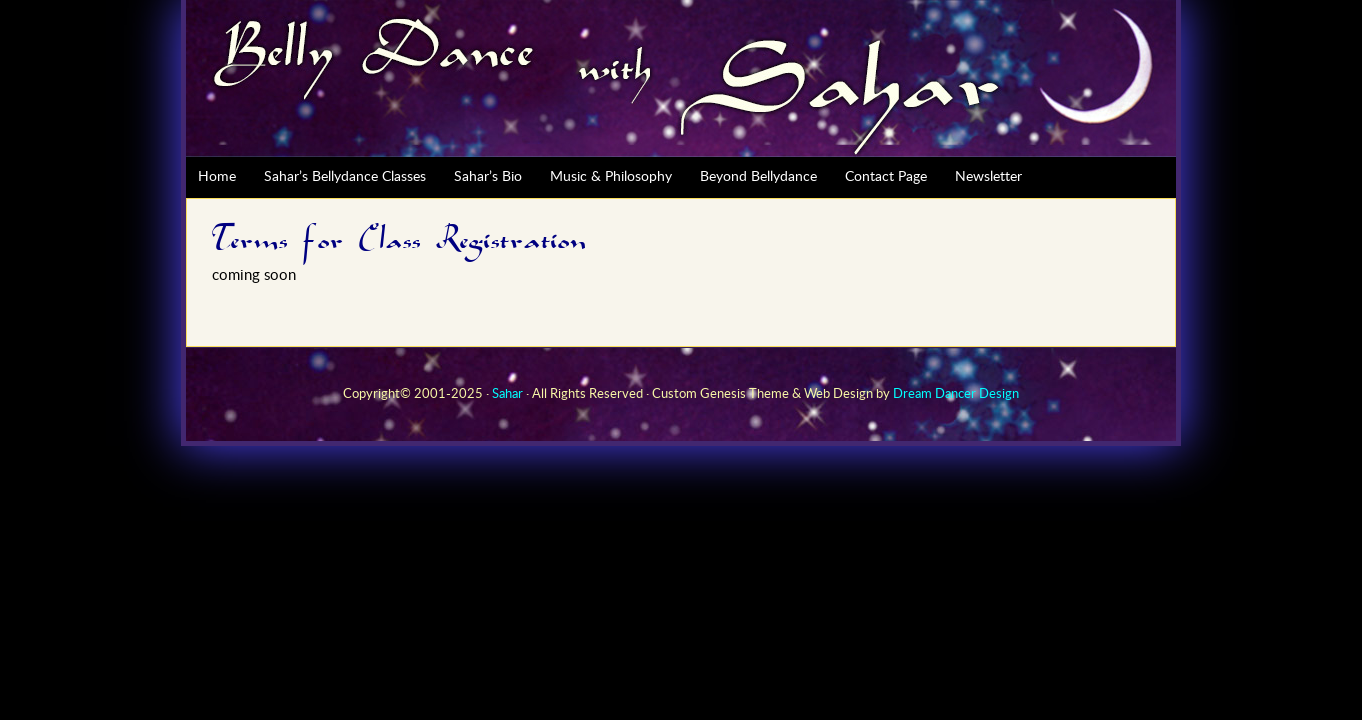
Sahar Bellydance (681, 78)
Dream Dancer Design (956, 394)
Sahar (507, 394)
